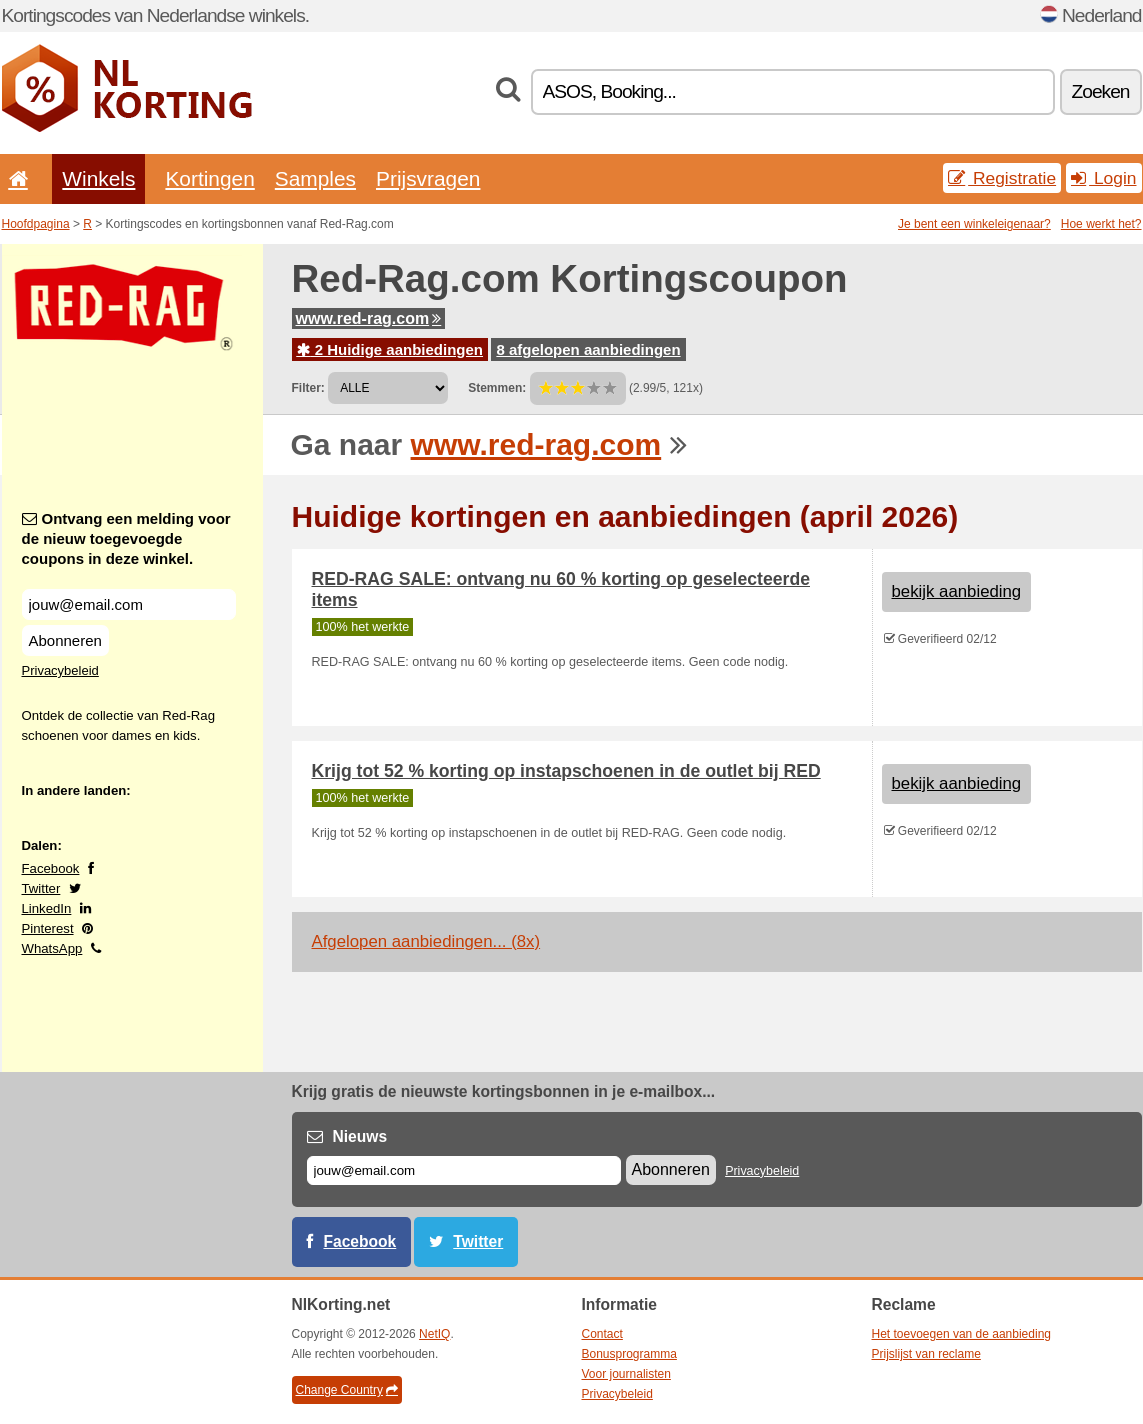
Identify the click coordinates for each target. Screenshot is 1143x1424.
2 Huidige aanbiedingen (390, 349)
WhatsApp (52, 948)
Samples (315, 178)
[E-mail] (464, 1170)
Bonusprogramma (629, 1354)
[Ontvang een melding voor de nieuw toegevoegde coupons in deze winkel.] (129, 604)
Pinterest (48, 928)
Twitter (41, 888)
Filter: (308, 388)
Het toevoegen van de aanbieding (961, 1334)
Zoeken (1101, 91)
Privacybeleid (60, 670)
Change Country (347, 1390)
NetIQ (434, 1334)
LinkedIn (47, 908)
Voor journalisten (626, 1374)
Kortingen (209, 178)
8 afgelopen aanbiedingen (588, 349)
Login (1103, 178)
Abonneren (65, 640)
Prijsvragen (428, 178)
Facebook (51, 868)
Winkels (98, 178)
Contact (602, 1334)
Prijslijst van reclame (926, 1354)
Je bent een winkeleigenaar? (974, 224)
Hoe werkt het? (1101, 224)
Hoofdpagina (36, 224)
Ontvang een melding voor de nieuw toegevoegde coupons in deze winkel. (126, 538)
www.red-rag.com (369, 318)
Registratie (1002, 178)
